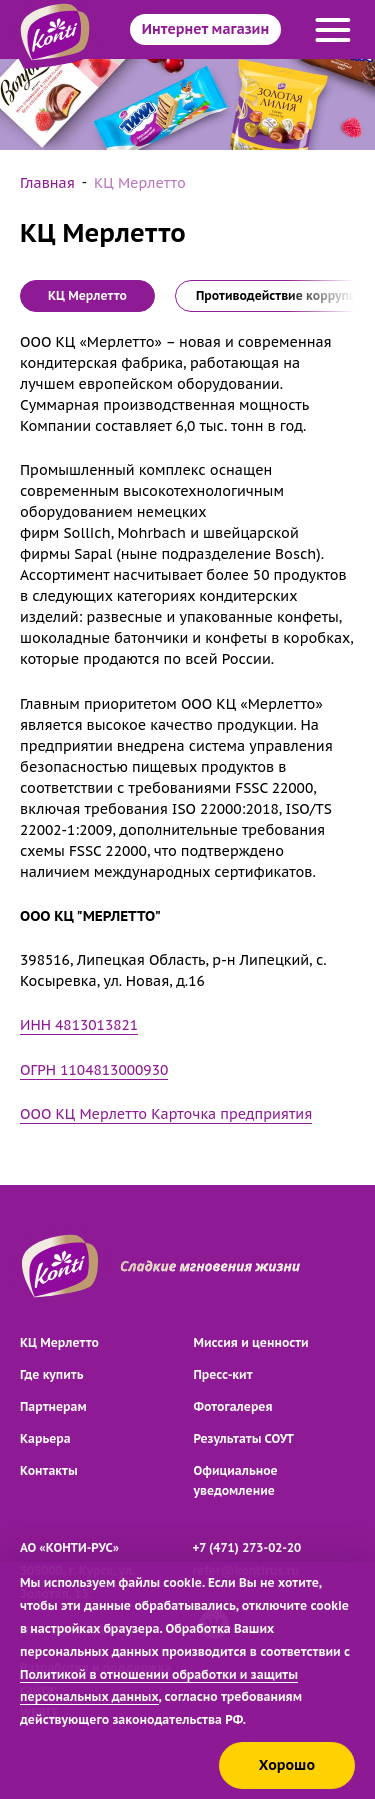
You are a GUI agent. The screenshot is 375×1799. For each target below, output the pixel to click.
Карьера (45, 1438)
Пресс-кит (223, 1374)
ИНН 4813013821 (79, 1025)
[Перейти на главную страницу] (60, 1266)
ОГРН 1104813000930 (94, 1070)
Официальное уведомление (236, 1480)
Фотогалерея (233, 1406)
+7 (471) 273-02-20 (247, 1547)
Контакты (49, 1470)
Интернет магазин (205, 29)
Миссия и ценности (251, 1342)
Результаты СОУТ (244, 1438)
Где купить (51, 1374)
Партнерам (53, 1406)
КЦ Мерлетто (59, 1342)
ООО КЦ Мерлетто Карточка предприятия (166, 1114)
